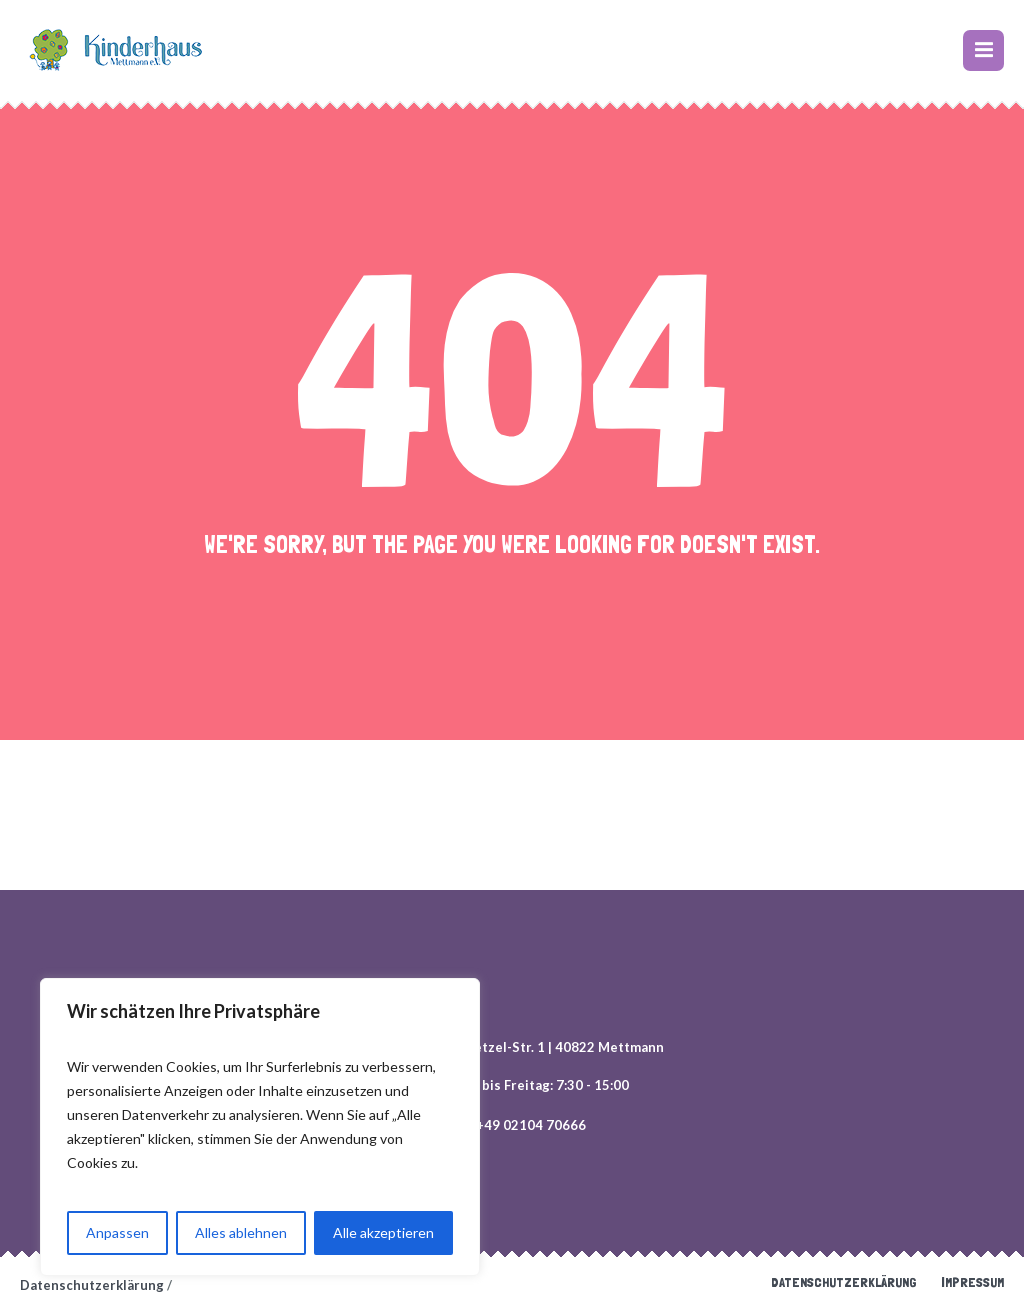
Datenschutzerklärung (844, 1282)
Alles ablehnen (241, 1232)
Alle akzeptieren (383, 1232)
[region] (260, 1127)
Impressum (972, 1282)
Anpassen (117, 1232)
